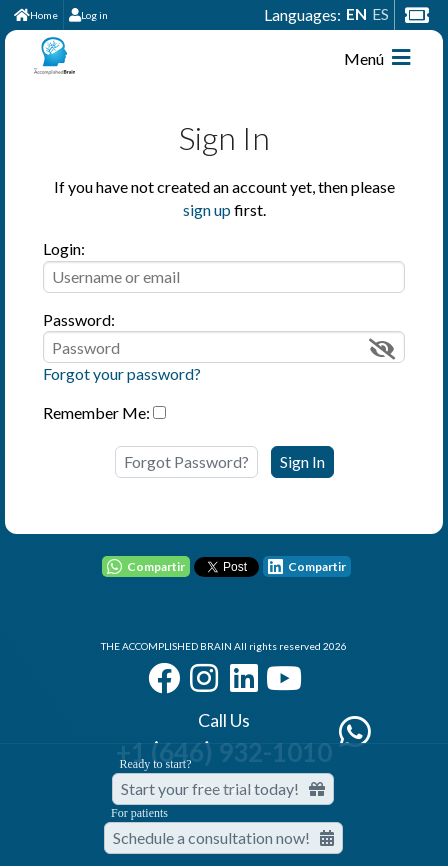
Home (36, 15)
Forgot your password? (122, 373)
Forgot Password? (186, 461)
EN (356, 13)
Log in (88, 15)
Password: (79, 319)
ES (380, 13)
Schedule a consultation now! (223, 837)
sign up (207, 209)
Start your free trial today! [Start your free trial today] (223, 788)
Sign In (302, 461)
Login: (64, 248)
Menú (377, 57)
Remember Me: (96, 412)
